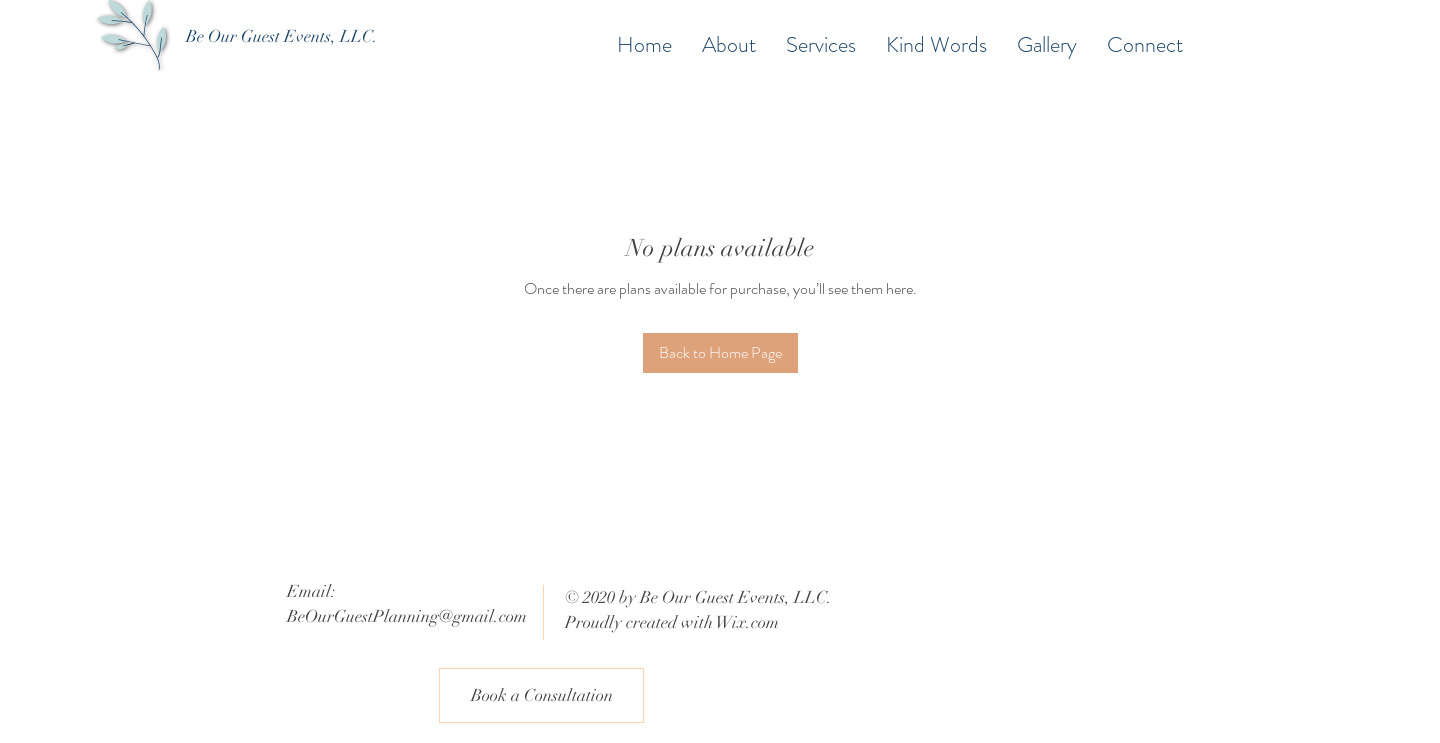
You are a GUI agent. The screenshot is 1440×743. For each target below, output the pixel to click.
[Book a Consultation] (541, 695)
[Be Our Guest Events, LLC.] (282, 37)
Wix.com (747, 622)
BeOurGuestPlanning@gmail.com (407, 616)
